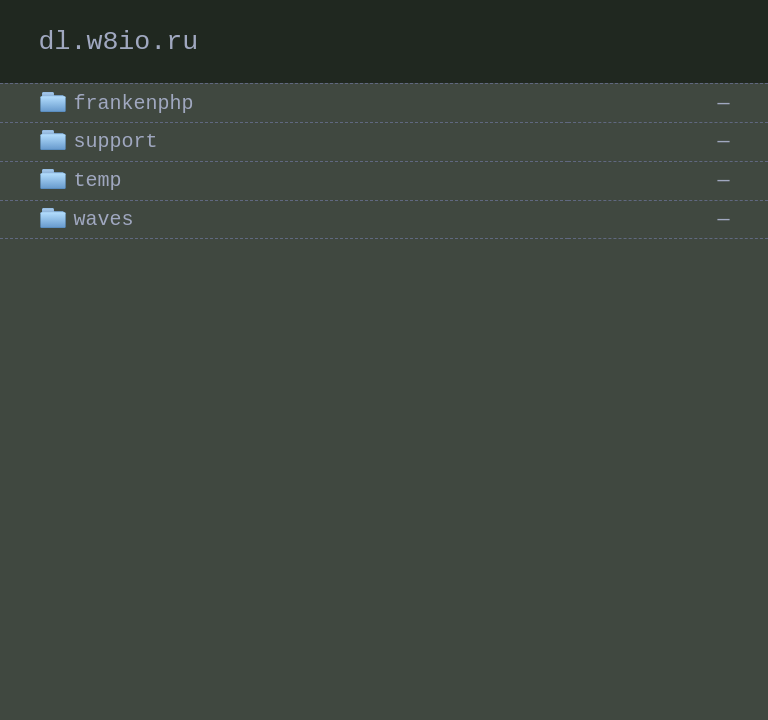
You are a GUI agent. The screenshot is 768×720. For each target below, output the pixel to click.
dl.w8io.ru (118, 42)
